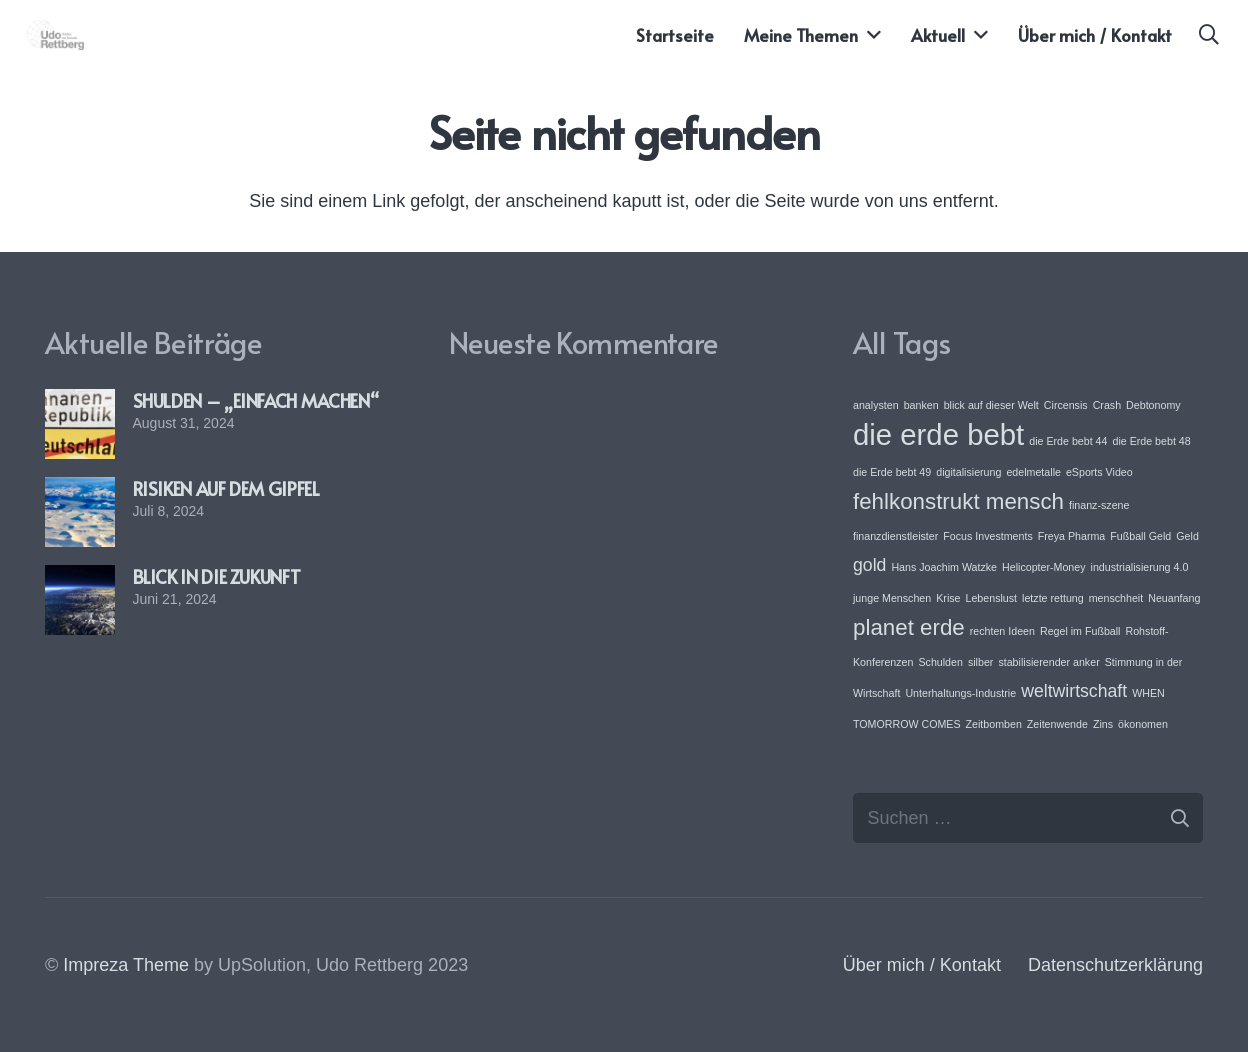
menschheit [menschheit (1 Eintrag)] (1116, 598)
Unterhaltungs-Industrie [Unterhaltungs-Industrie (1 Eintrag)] (960, 693)
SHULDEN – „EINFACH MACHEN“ (256, 400)
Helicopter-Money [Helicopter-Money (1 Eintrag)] (1044, 567)
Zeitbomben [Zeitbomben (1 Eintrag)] (994, 724)
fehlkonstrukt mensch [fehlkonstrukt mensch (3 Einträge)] (958, 501)
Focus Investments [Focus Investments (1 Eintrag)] (987, 536)
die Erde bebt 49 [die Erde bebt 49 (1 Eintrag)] (892, 472)
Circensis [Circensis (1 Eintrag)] (1066, 405)
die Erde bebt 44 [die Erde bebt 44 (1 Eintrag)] (1068, 441)
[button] (1209, 35)
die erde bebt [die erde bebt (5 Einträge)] (938, 434)
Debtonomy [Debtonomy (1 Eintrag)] (1153, 405)
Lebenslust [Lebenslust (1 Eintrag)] (992, 598)
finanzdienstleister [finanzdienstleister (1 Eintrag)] (895, 536)
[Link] (56, 35)
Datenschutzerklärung (1115, 965)
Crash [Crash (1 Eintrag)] (1107, 405)
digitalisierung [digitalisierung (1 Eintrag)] (968, 472)
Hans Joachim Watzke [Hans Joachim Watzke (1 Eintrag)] (944, 567)
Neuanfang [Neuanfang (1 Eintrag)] (1174, 598)
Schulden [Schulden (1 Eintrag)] (940, 662)
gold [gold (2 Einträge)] (869, 565)
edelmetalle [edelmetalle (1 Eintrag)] (1033, 472)
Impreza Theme (126, 965)
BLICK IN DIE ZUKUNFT (217, 576)
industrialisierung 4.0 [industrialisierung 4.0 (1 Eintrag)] (1140, 567)
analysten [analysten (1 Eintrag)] (876, 405)
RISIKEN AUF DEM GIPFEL (226, 488)
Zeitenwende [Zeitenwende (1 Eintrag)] (1057, 724)
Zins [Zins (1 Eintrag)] (1103, 724)
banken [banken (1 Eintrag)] (921, 405)
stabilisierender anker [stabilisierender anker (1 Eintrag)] (1048, 662)
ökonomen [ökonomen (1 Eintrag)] (1143, 724)
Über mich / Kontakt (922, 965)
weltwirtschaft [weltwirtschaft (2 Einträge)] (1074, 691)
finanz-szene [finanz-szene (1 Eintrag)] (1099, 505)
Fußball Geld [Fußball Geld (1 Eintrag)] (1140, 536)
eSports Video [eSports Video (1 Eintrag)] (1099, 472)
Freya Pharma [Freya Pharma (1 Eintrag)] (1072, 536)
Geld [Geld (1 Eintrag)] (1187, 536)
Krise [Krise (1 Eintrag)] (948, 598)
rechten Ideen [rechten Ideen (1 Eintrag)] (1002, 631)
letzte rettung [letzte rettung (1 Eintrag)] (1053, 598)
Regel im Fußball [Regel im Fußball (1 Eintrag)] (1080, 631)
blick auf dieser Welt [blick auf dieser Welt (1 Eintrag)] (991, 405)
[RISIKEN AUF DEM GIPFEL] (80, 491)
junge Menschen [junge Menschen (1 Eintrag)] (892, 598)
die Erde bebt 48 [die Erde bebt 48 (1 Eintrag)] (1151, 441)
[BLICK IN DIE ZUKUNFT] (80, 579)
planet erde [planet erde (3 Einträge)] (909, 627)
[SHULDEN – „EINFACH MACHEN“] (80, 403)
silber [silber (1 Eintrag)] (980, 662)
